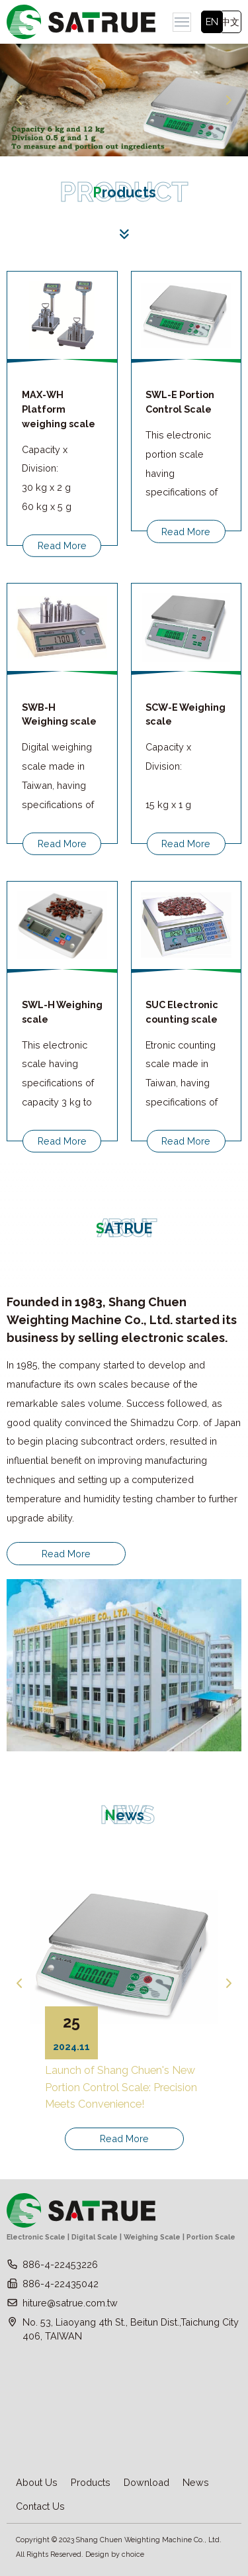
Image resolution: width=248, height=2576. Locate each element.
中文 (230, 21)
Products (90, 2482)
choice (133, 2554)
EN (212, 21)
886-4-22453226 (60, 2264)
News (196, 2482)
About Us (37, 2482)
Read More (62, 545)
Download (146, 2482)
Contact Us (40, 2506)
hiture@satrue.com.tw (70, 2302)
